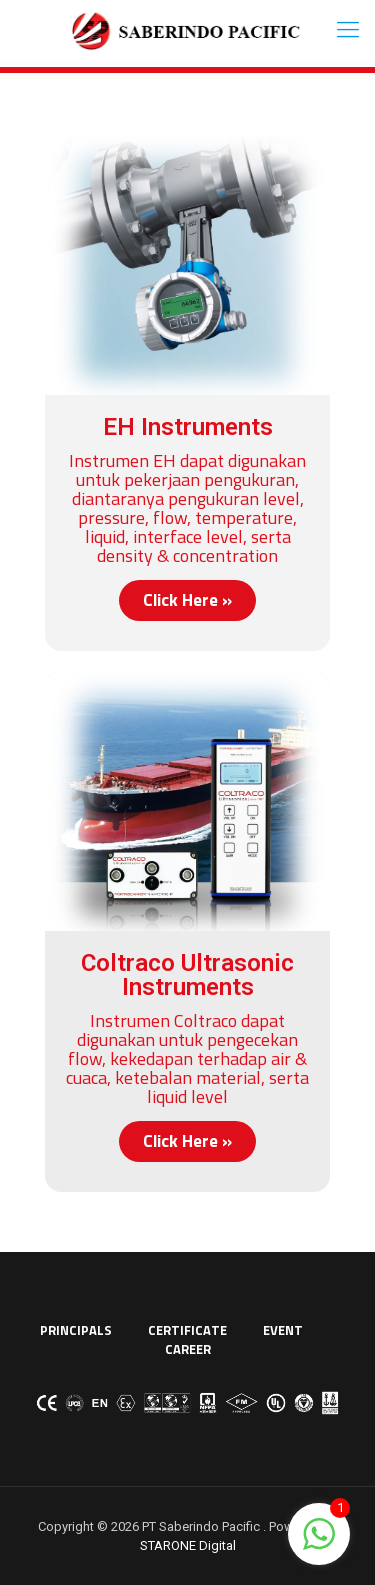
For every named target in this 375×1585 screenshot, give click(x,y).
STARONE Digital (188, 1545)
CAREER (188, 1349)
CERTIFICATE (187, 1330)
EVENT (283, 1330)
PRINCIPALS (76, 1330)
